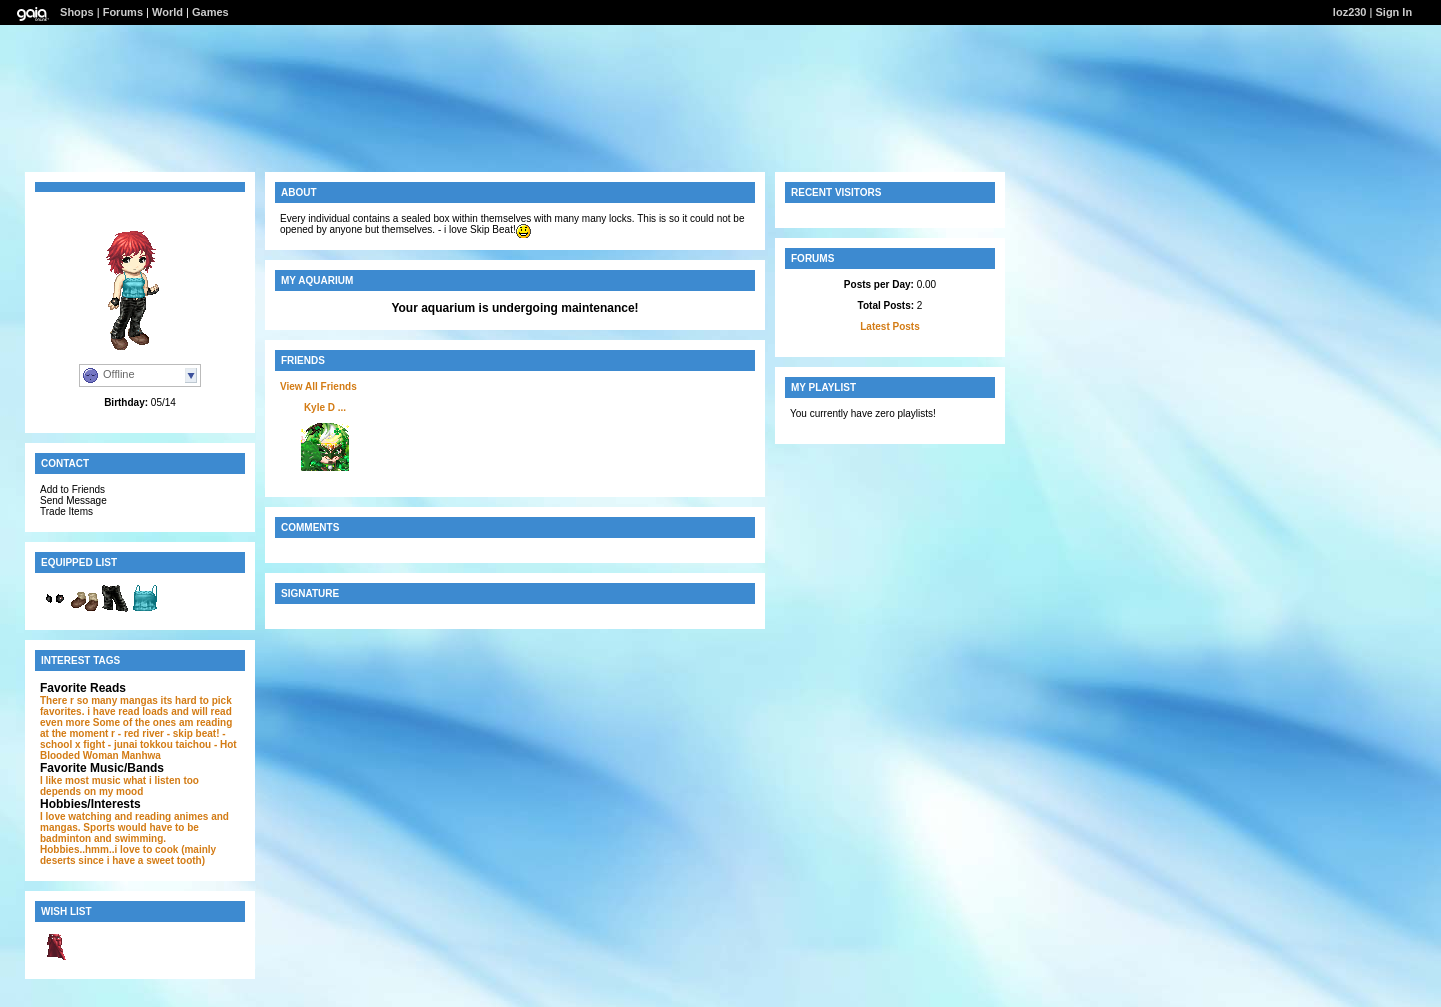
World (167, 12)
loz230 (1350, 12)
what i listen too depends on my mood (119, 786)
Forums (123, 12)
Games (210, 12)
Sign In (1393, 12)
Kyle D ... (325, 407)
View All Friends (318, 386)
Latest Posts (889, 326)
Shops (77, 12)
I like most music (80, 780)
